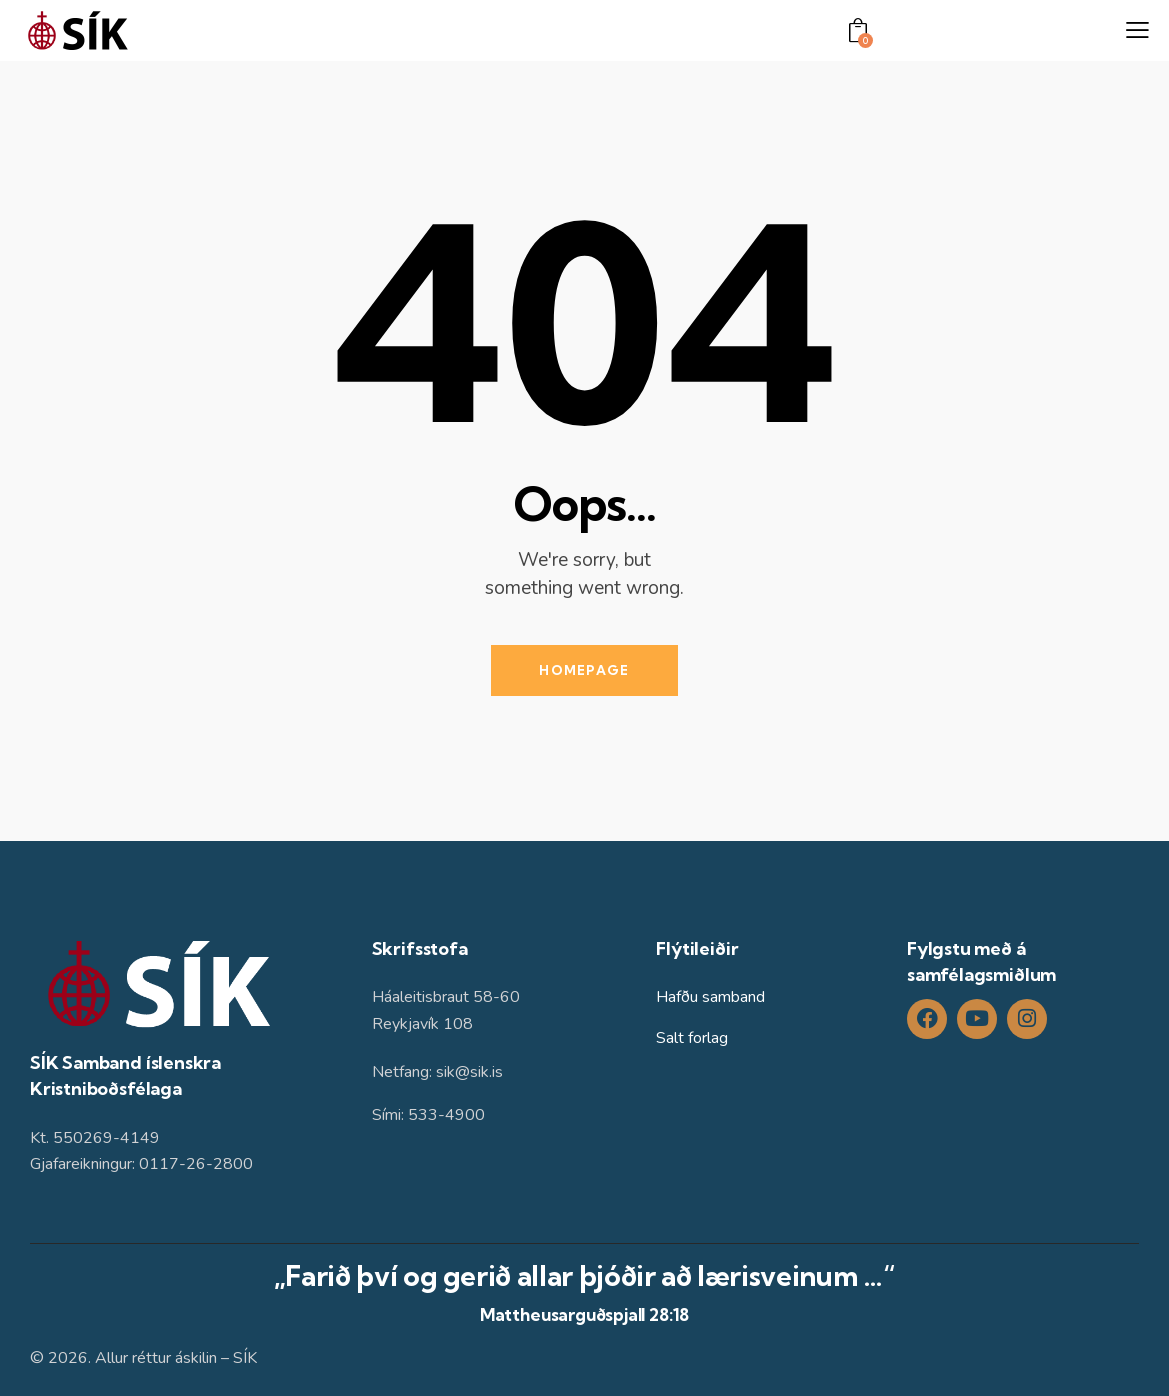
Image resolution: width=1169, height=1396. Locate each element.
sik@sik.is (469, 1072)
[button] (1137, 31)
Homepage (584, 670)
